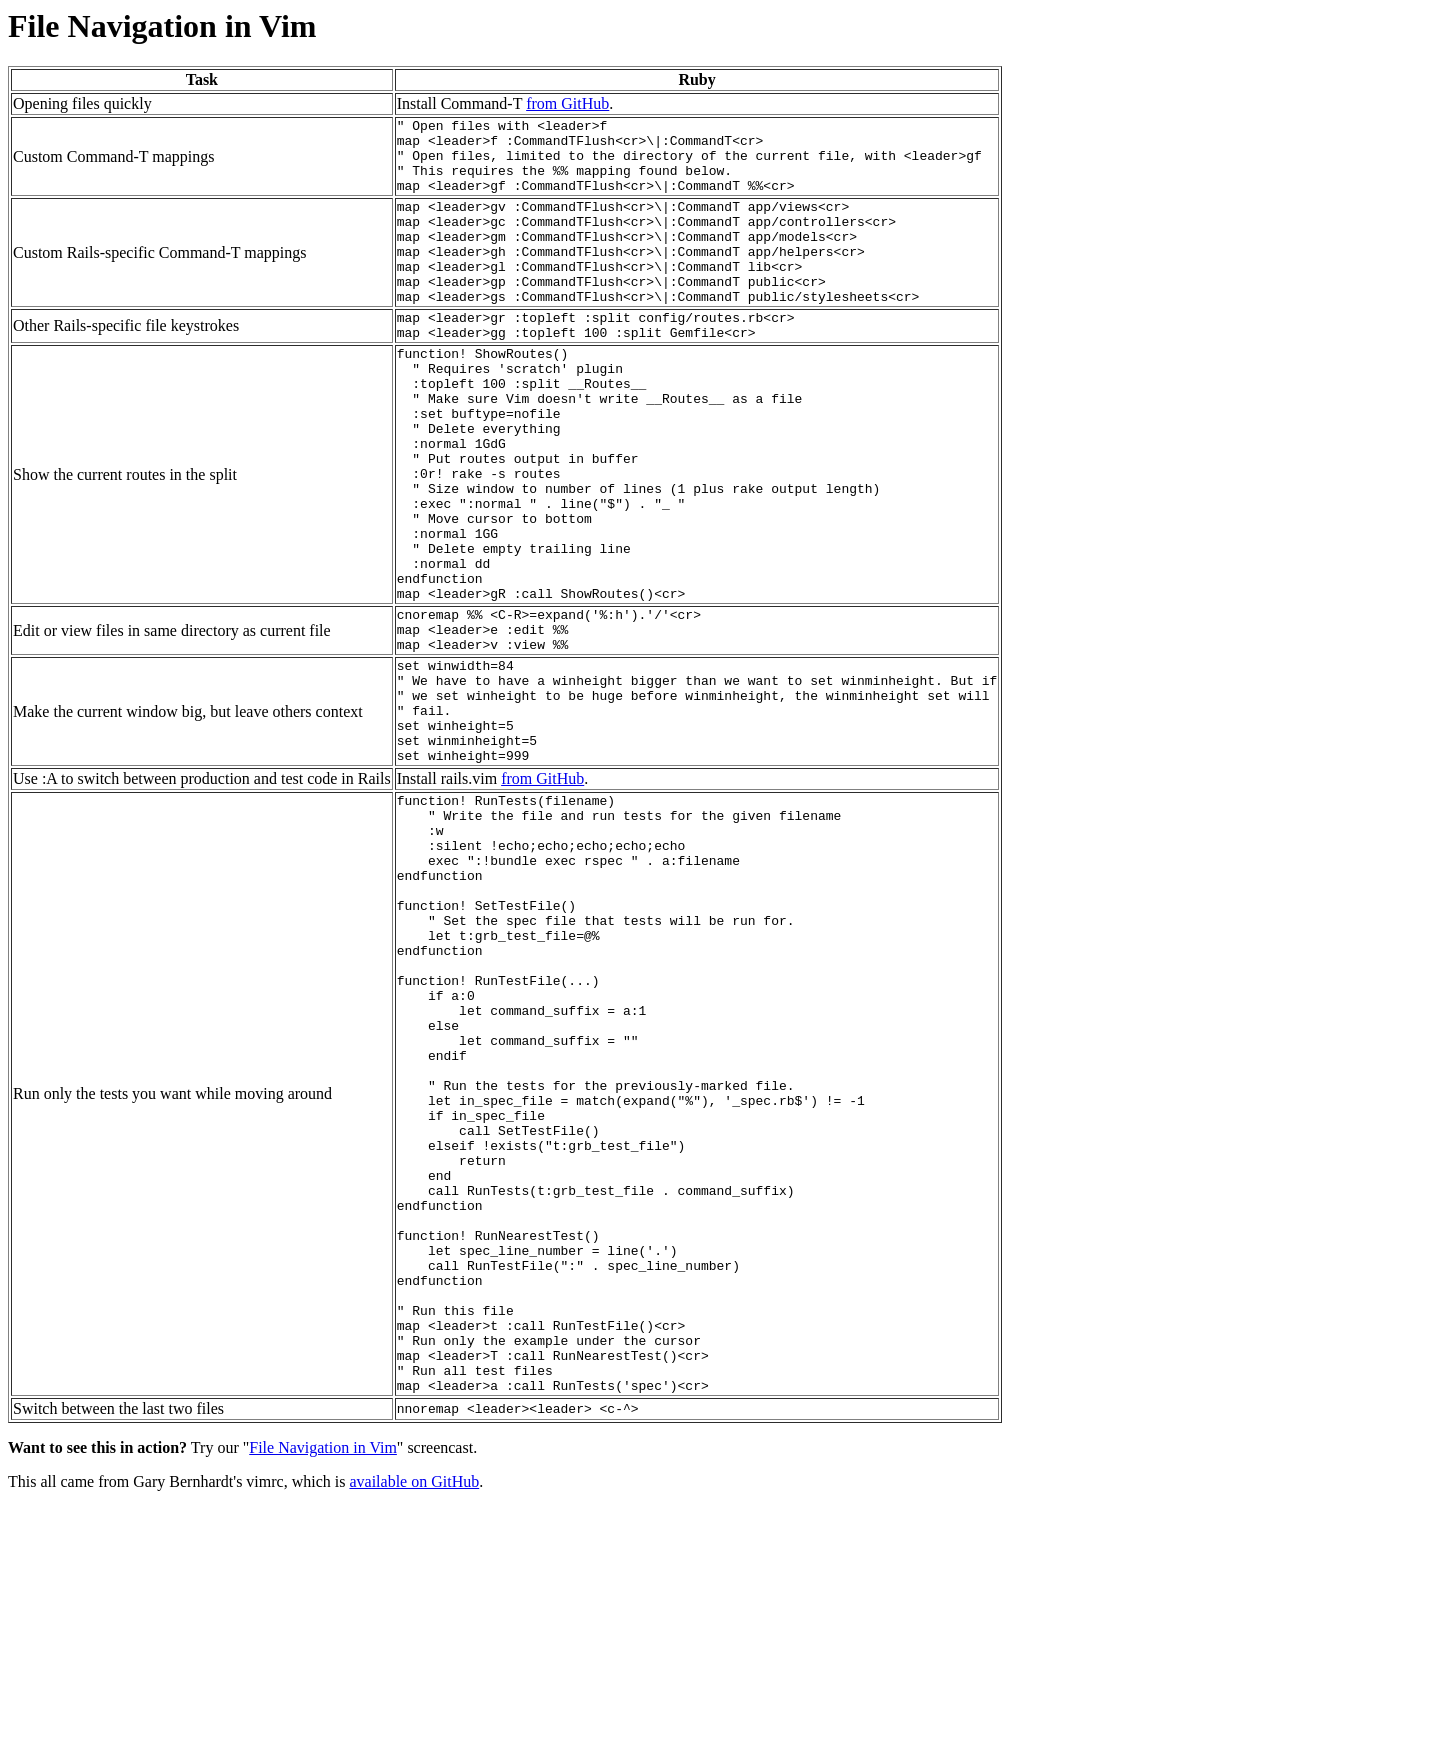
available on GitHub (414, 1724)
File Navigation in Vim (323, 1690)
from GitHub (567, 103)
